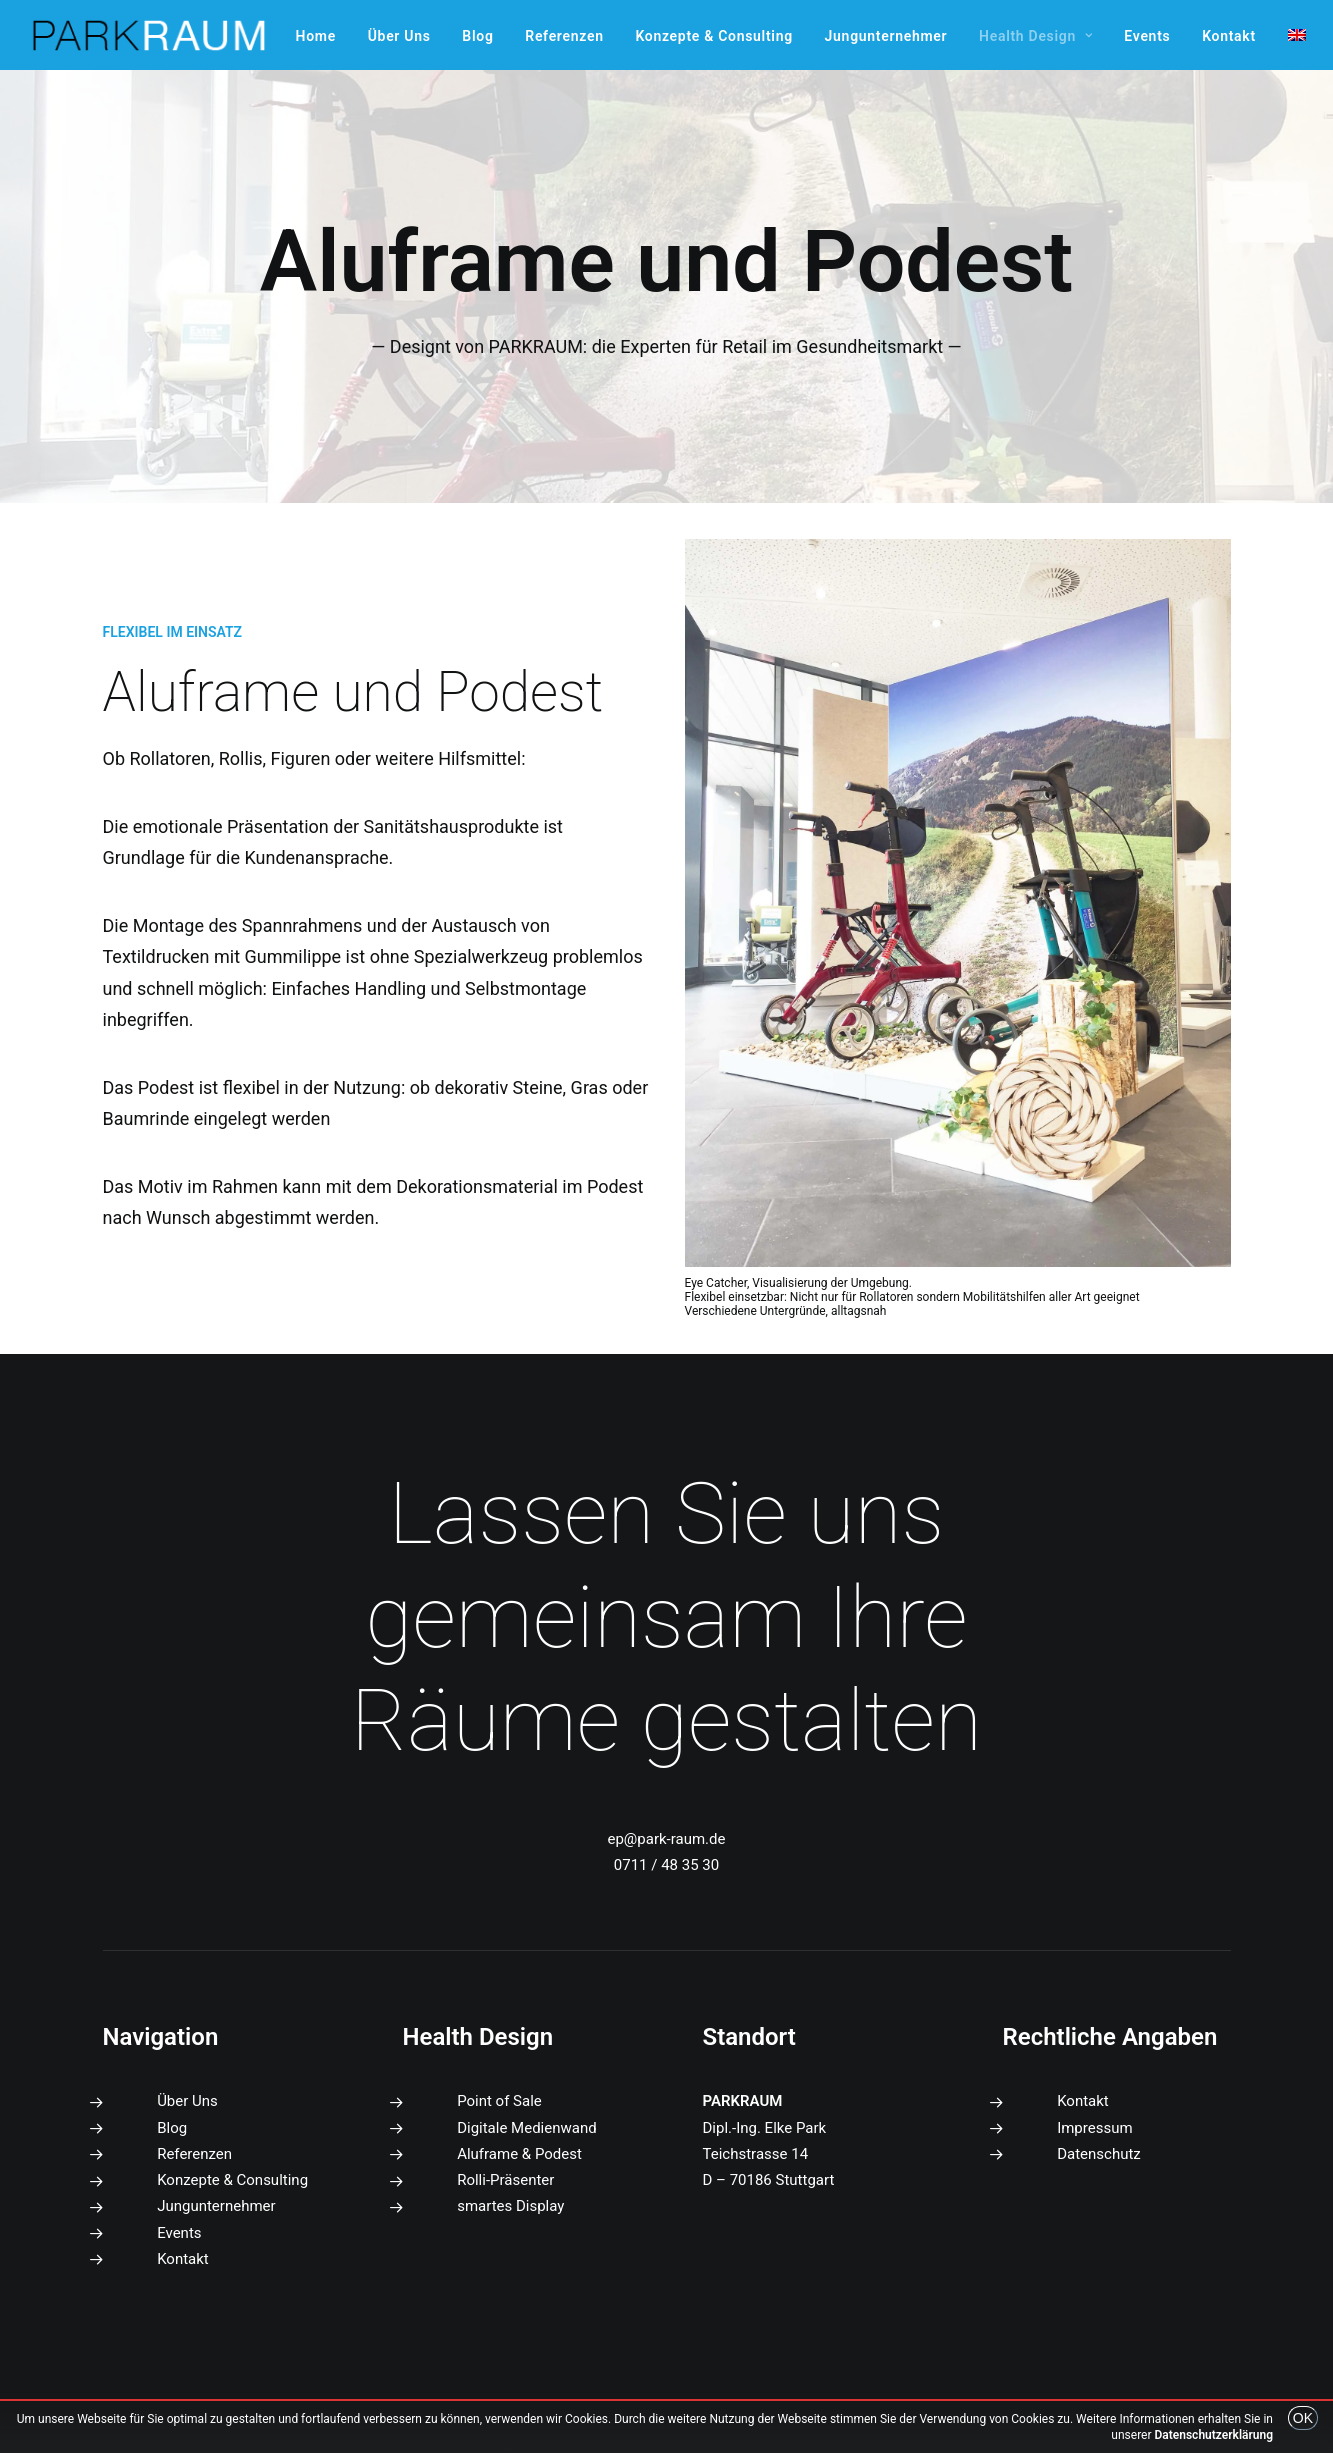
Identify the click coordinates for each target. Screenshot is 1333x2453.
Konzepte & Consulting (713, 36)
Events (1147, 36)
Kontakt (1229, 36)
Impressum (1094, 2128)
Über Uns (399, 36)
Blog (477, 36)
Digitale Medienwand (527, 2128)
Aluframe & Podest (519, 2154)
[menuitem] (316, 36)
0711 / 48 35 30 (666, 1865)
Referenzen (564, 36)
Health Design (1036, 36)
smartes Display (510, 2206)
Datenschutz (1099, 2154)
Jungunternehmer (886, 36)
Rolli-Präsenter (505, 2180)
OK (1303, 2418)
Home (316, 36)
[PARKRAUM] (150, 35)
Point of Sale (499, 2101)
